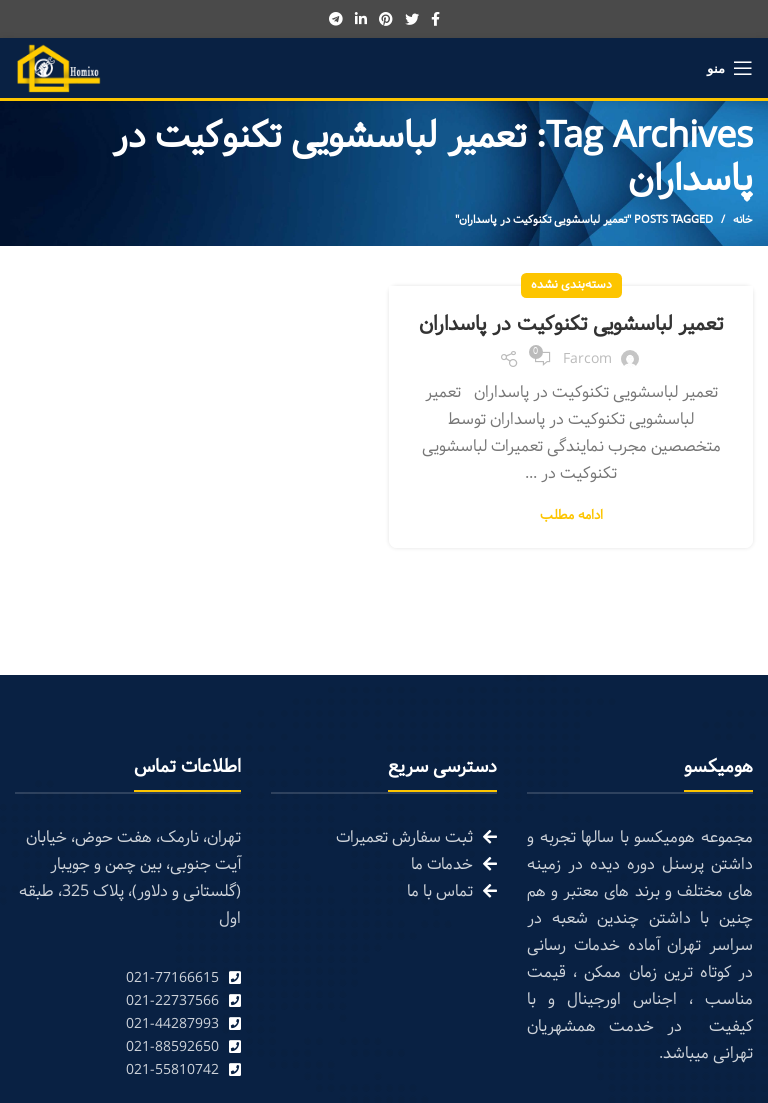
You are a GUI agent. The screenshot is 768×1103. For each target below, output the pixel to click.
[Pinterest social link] (386, 19)
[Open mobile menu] (730, 68)
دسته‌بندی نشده (571, 285)
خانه (743, 220)
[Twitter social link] (412, 19)
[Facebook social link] (435, 19)
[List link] (128, 978)
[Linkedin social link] (361, 19)
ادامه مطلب (571, 516)
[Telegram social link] (336, 19)
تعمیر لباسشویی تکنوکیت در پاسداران (571, 325)
